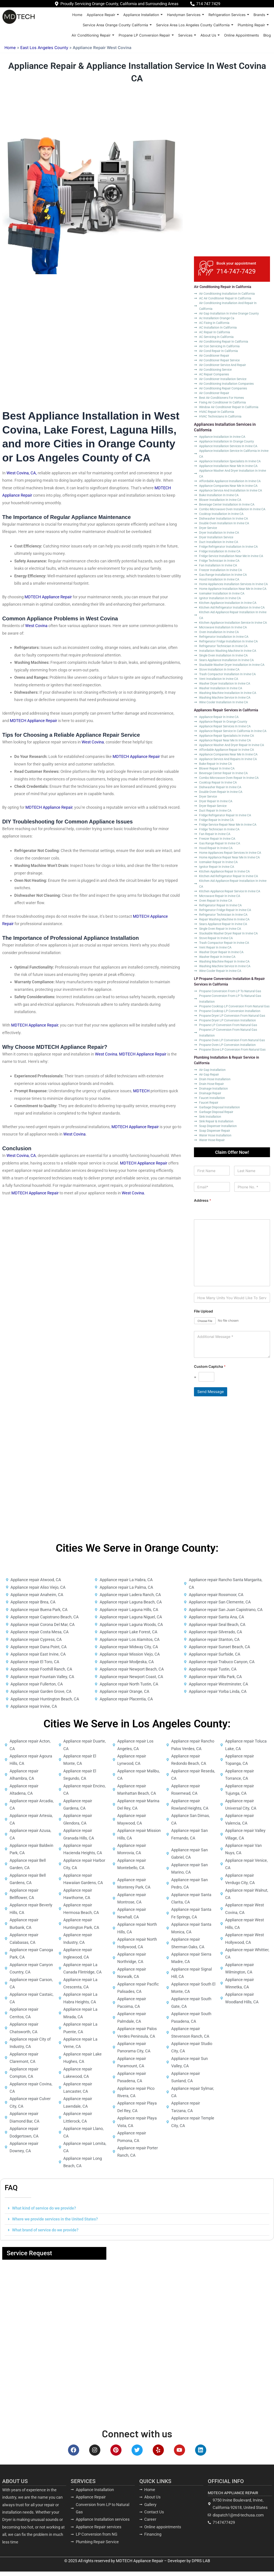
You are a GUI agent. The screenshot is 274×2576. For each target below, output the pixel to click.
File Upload (203, 1311)
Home (10, 47)
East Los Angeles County (44, 47)
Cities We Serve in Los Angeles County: (137, 1723)
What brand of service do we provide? (45, 2230)
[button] (137, 2208)
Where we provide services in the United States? (55, 2219)
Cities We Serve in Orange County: (137, 1548)
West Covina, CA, (21, 473)
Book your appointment (236, 263)
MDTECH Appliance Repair (48, 597)
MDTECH (141, 1090)
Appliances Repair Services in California (226, 710)
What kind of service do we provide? (44, 2208)
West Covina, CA (21, 1155)
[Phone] (252, 1187)
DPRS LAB (11, 1565)
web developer (52, 1565)
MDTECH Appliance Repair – (141, 2560)
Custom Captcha (210, 1366)
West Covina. (133, 1193)
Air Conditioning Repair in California (222, 287)
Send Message (210, 1391)
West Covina (36, 625)
